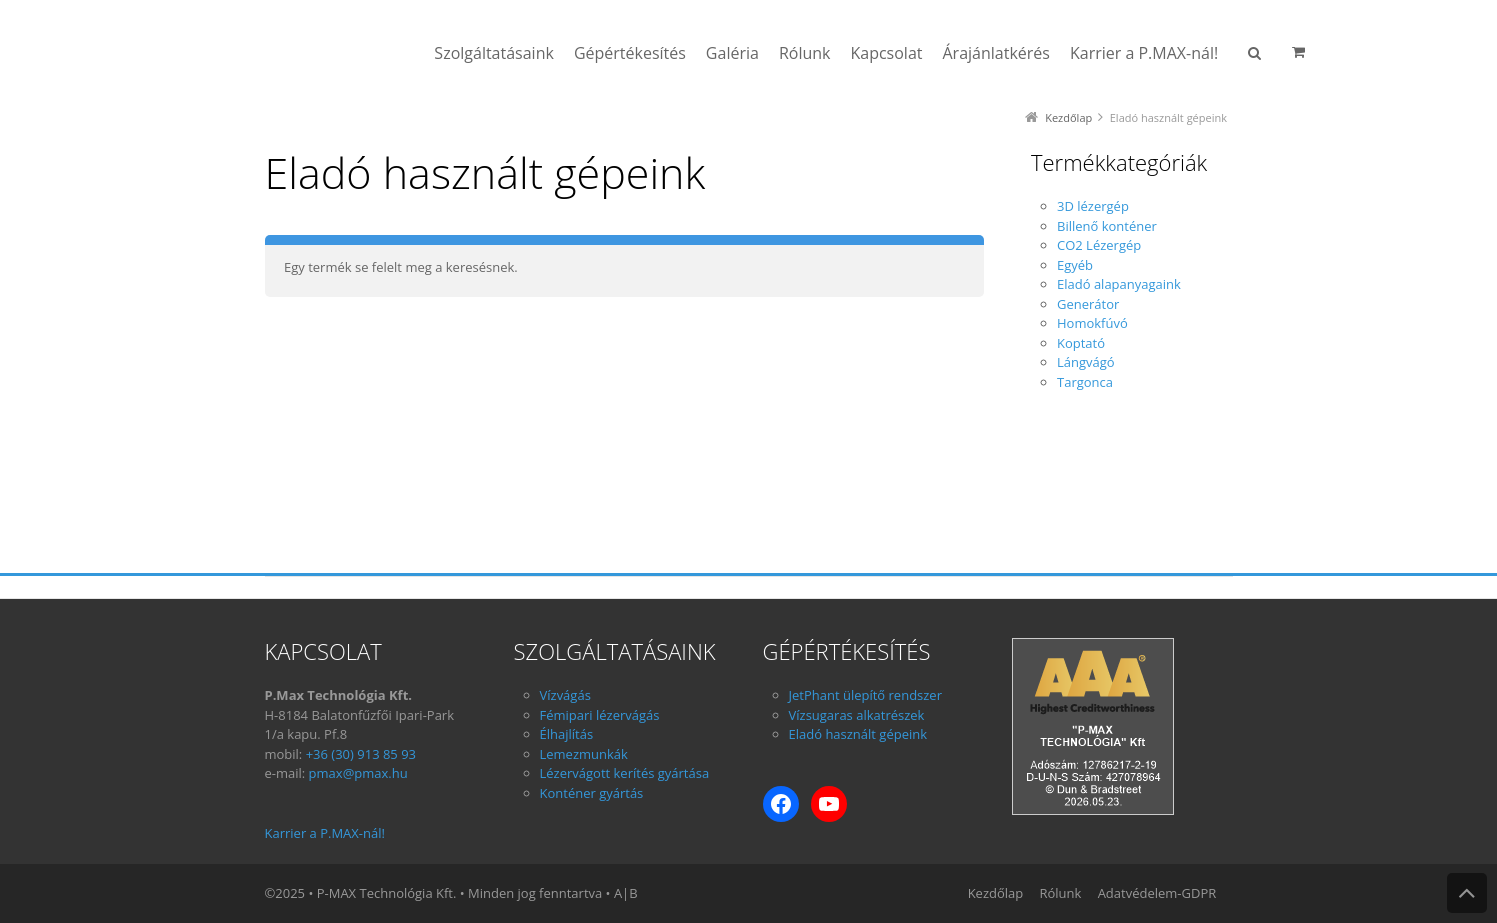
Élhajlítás (567, 734)
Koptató (1081, 343)
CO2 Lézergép (1099, 245)
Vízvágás (565, 695)
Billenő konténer (1107, 226)
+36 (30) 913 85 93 (361, 754)
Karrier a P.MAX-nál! (325, 833)
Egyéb (1075, 265)
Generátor (1088, 304)
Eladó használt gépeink (858, 734)
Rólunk (1060, 893)
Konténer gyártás (592, 793)
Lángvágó (1086, 362)
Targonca (1085, 382)
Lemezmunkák (584, 754)
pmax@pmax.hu (358, 773)
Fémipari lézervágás (600, 715)
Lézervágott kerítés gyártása (625, 773)
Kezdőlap (1068, 117)
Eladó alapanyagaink (1119, 284)
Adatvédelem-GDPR (1157, 893)
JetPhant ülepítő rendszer (866, 695)
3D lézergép (1093, 206)
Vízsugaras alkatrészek (857, 715)
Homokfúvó (1092, 323)
